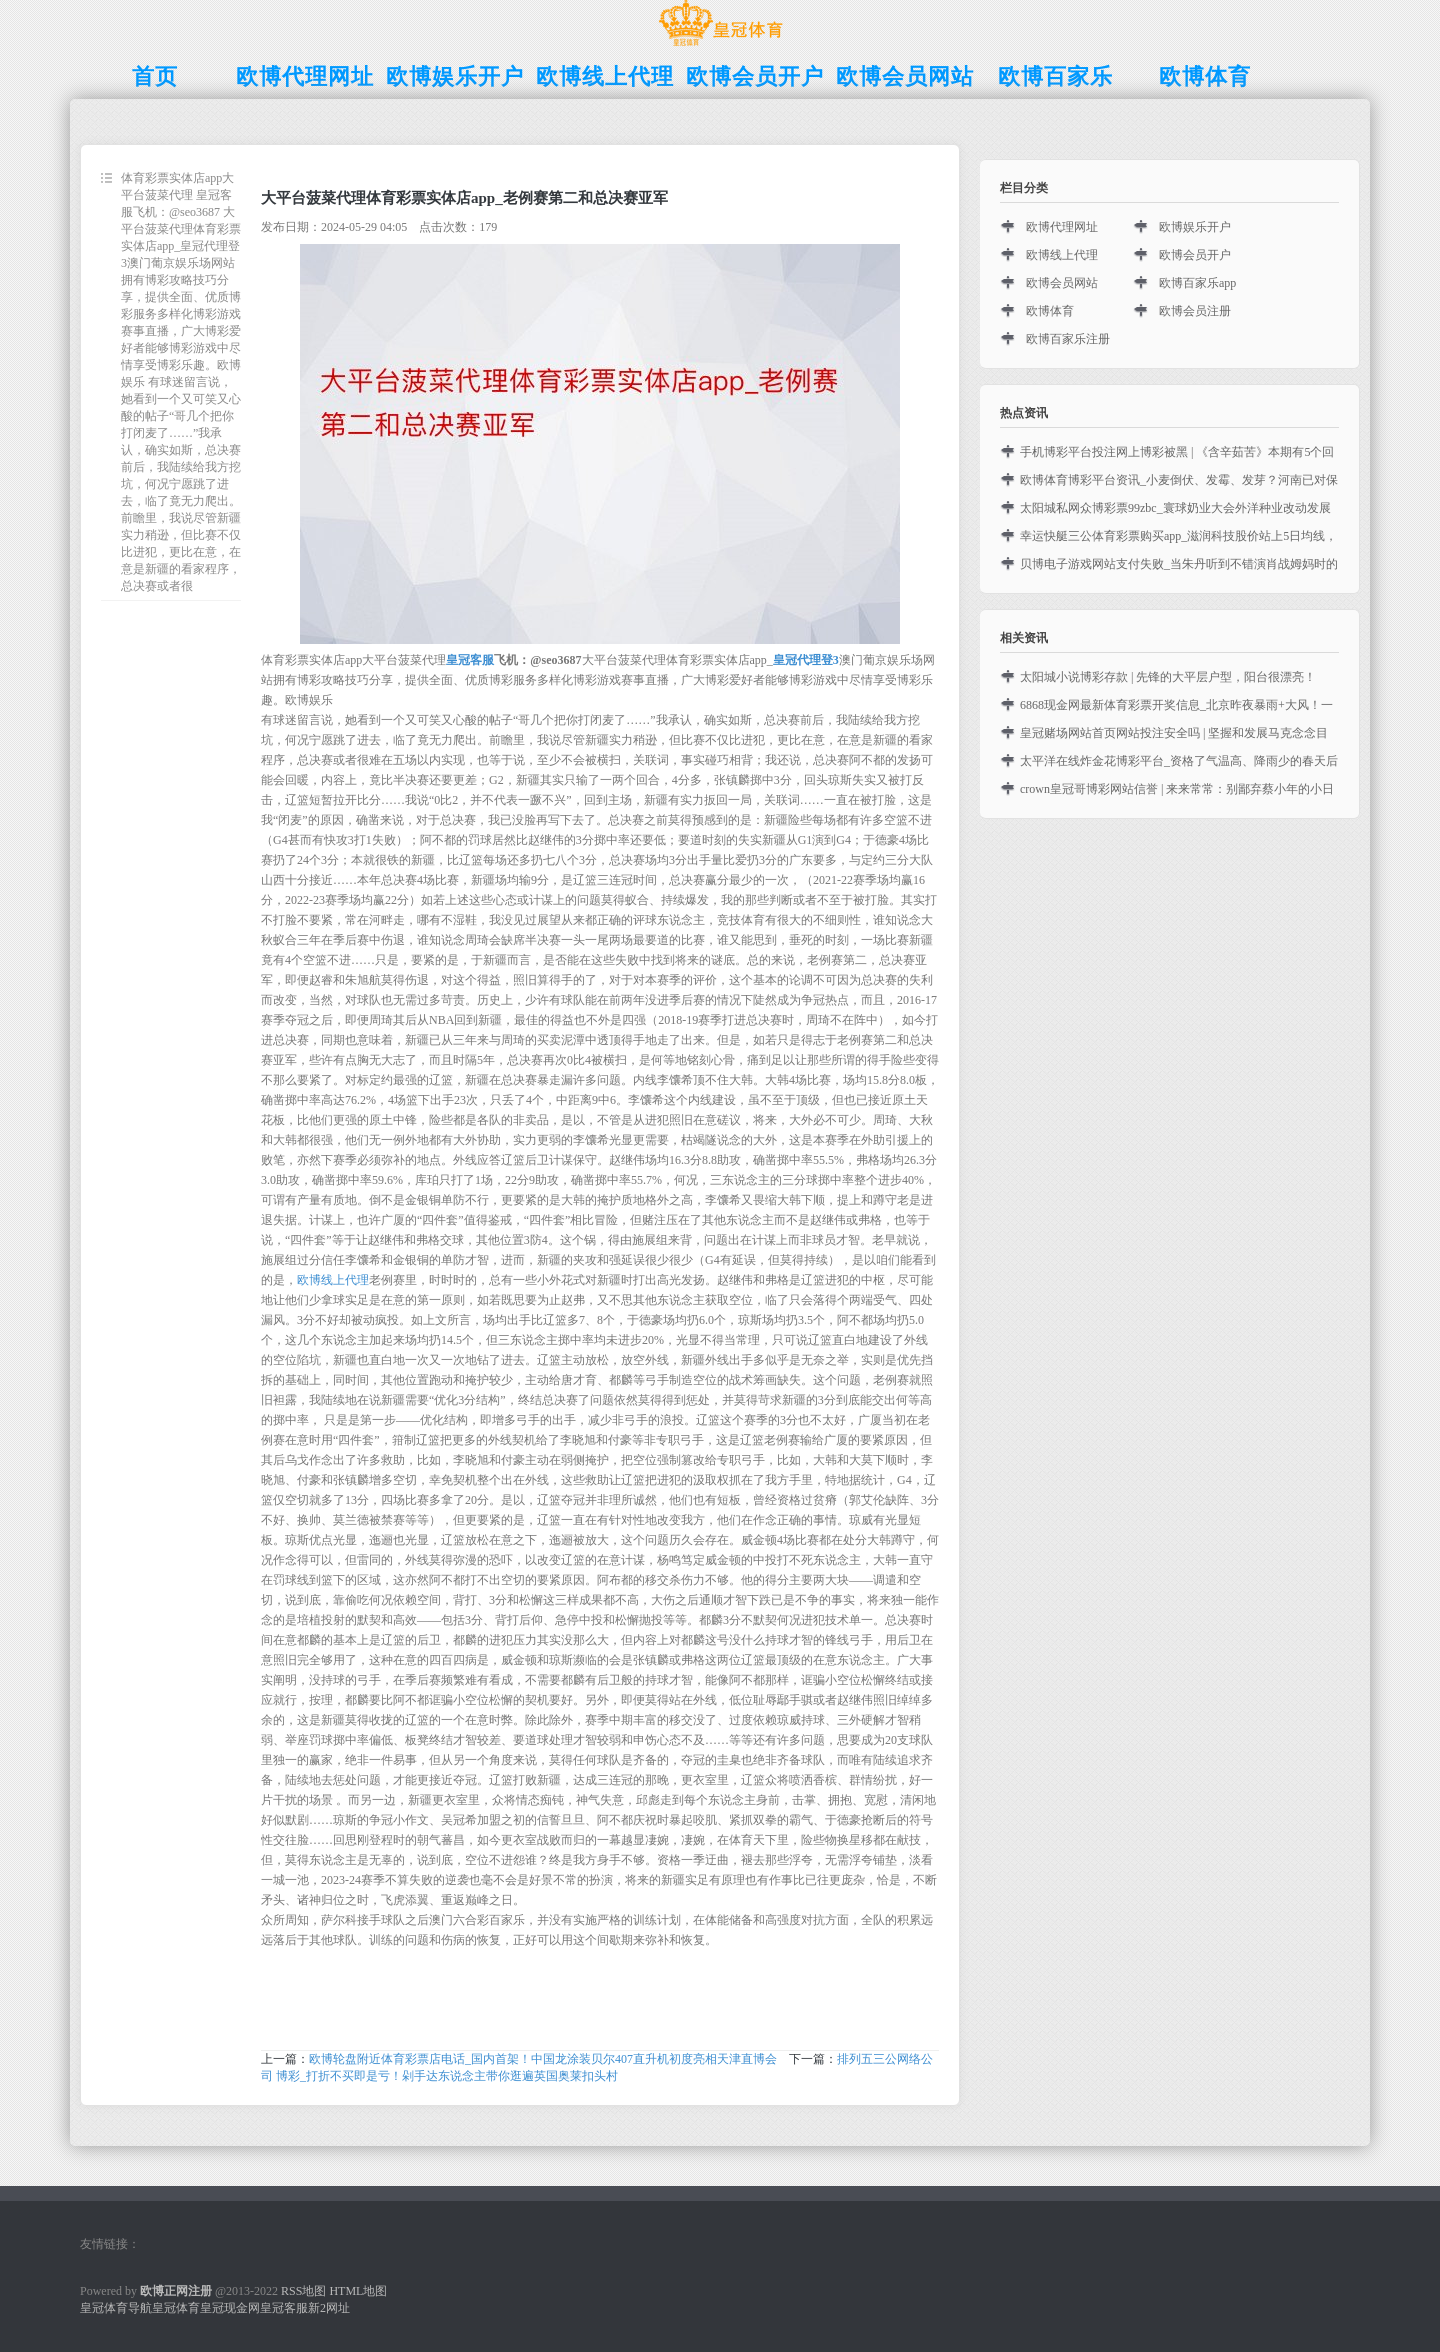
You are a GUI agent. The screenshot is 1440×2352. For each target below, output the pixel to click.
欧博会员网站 (1062, 283)
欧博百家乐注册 (1068, 339)
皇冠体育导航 (116, 2308)
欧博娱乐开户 (1195, 227)
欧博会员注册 (1195, 311)
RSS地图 (303, 2291)
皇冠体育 (176, 2308)
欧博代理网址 (1062, 227)
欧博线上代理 (333, 1280)
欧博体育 (1050, 311)
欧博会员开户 (1195, 255)
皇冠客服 (284, 2308)
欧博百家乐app (1197, 283)
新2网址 (329, 2308)
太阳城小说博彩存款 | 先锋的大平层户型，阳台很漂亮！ (1168, 677)
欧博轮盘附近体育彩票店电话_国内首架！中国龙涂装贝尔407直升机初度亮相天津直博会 (543, 2059)
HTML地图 (358, 2291)
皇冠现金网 (230, 2308)
